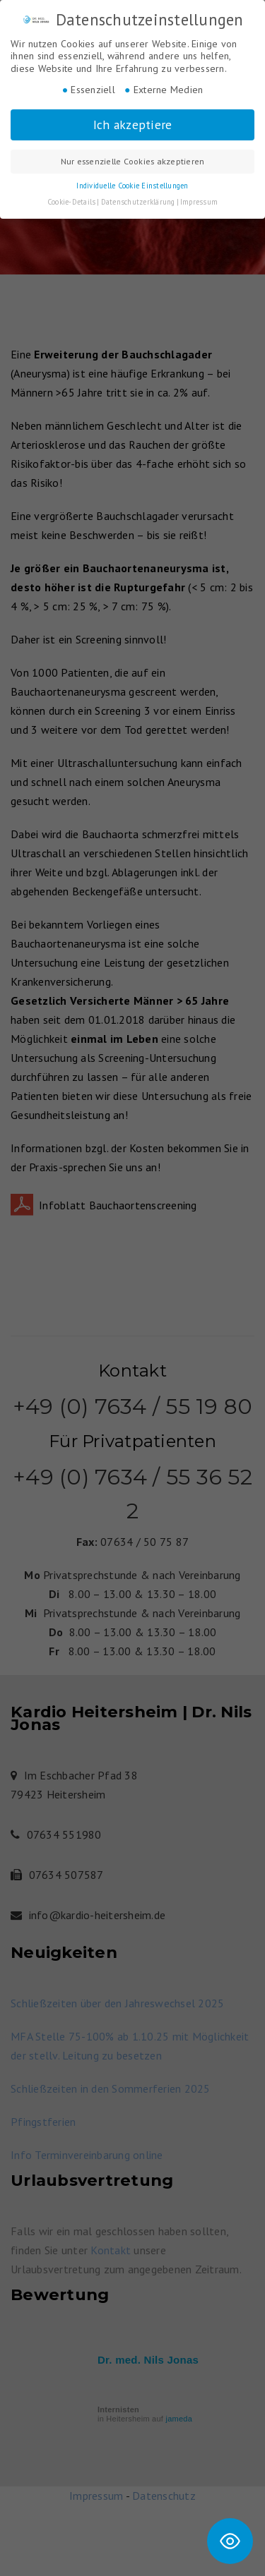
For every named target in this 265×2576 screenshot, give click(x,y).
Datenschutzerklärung (138, 202)
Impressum (199, 202)
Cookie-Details (71, 202)
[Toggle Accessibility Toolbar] (230, 2541)
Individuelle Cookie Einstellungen (132, 186)
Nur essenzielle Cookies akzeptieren (133, 161)
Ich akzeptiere (132, 124)
